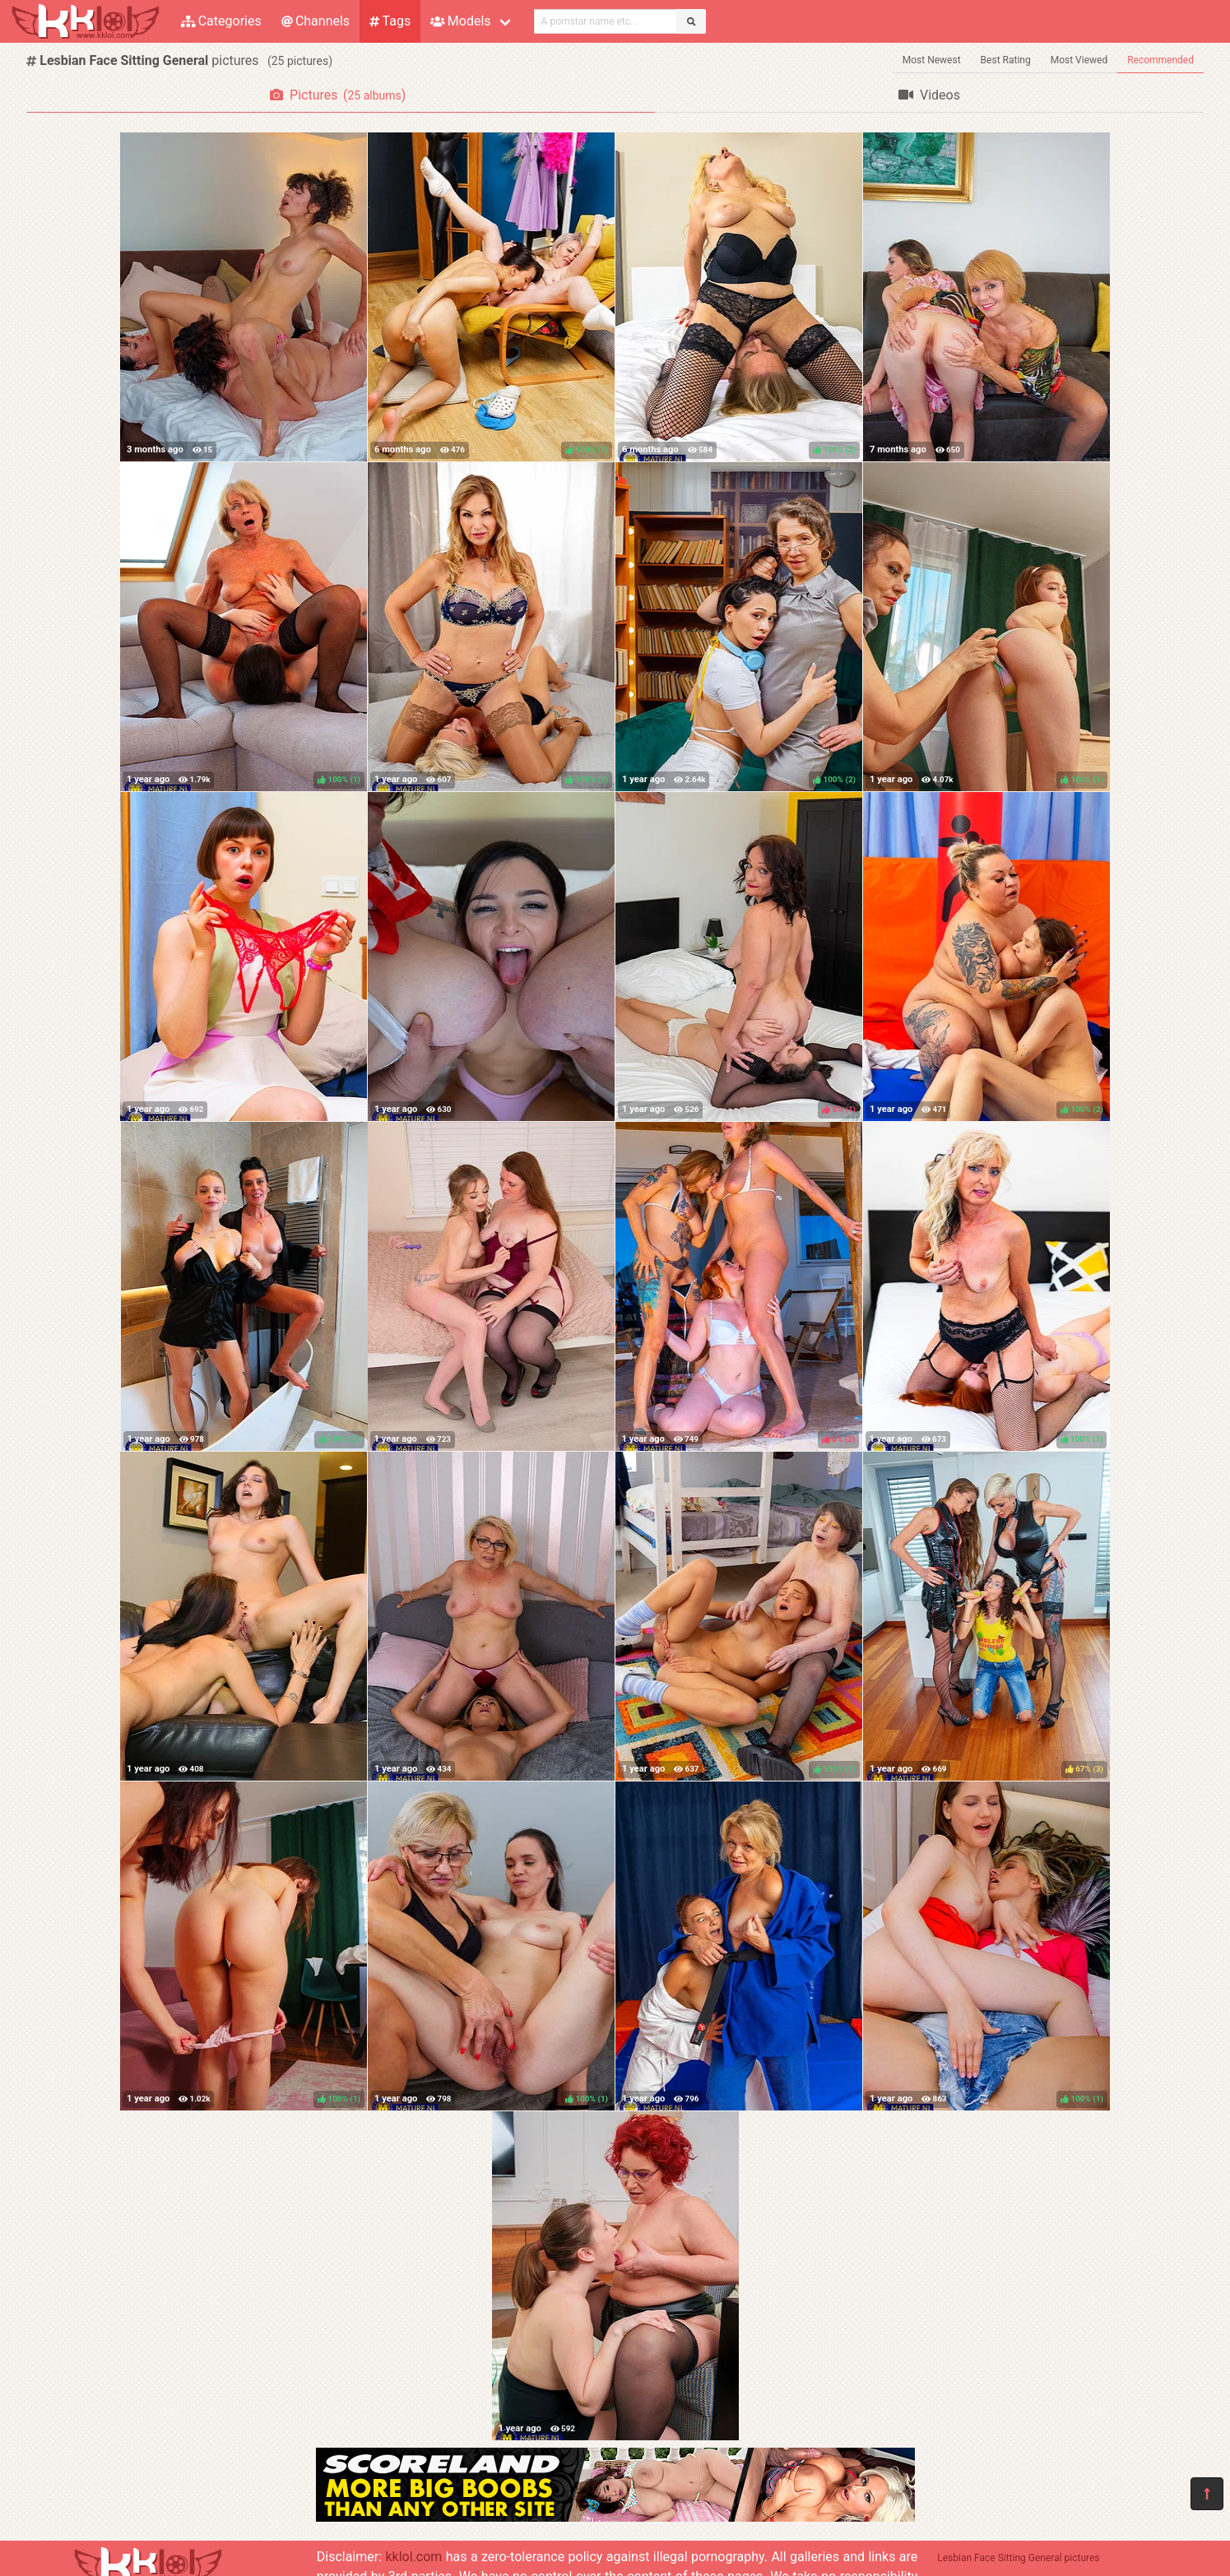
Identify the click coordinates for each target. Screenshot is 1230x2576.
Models (460, 21)
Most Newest (932, 60)
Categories (221, 21)
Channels (315, 21)
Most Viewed (1079, 60)
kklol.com (413, 2556)
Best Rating (1006, 60)
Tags (390, 21)
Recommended (1160, 60)
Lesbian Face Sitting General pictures (1018, 2558)
